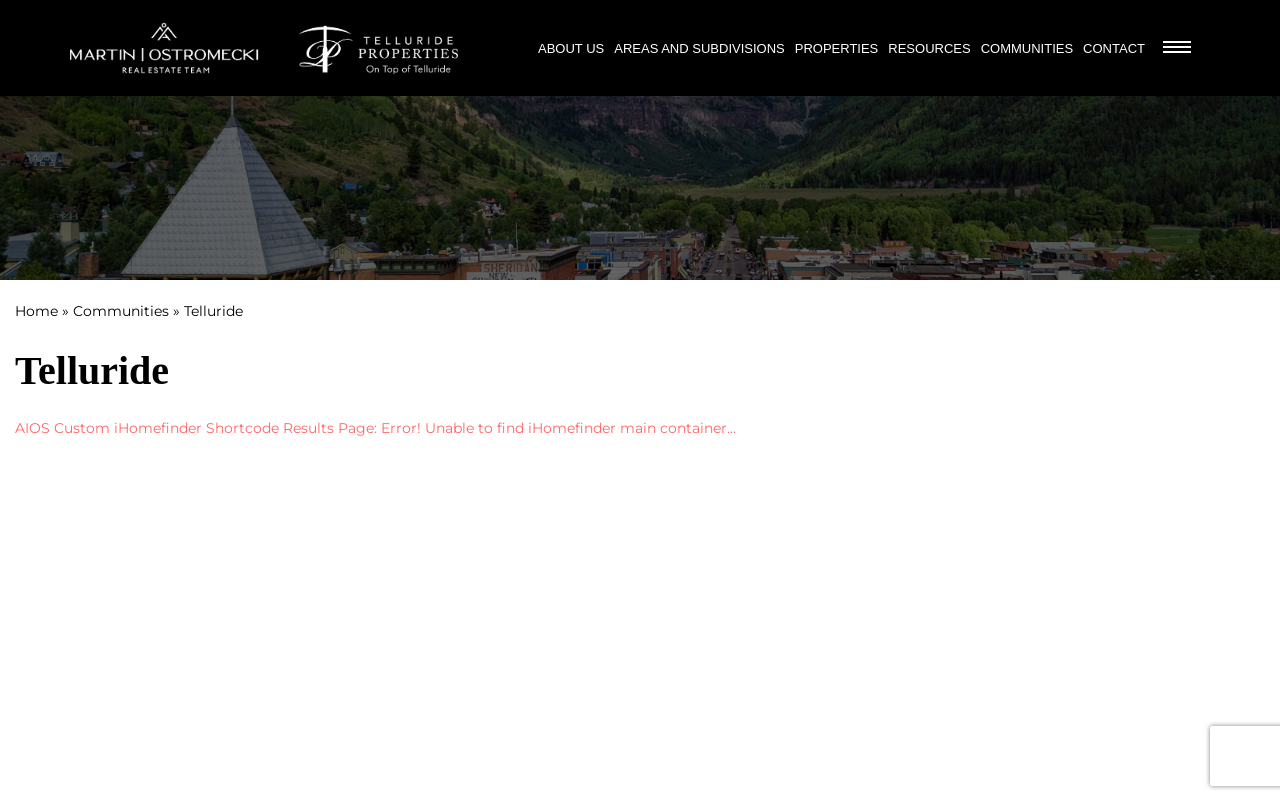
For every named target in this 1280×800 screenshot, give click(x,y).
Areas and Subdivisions (699, 48)
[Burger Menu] (1177, 48)
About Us (571, 48)
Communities (1027, 48)
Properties (837, 48)
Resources (929, 48)
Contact (1114, 48)
